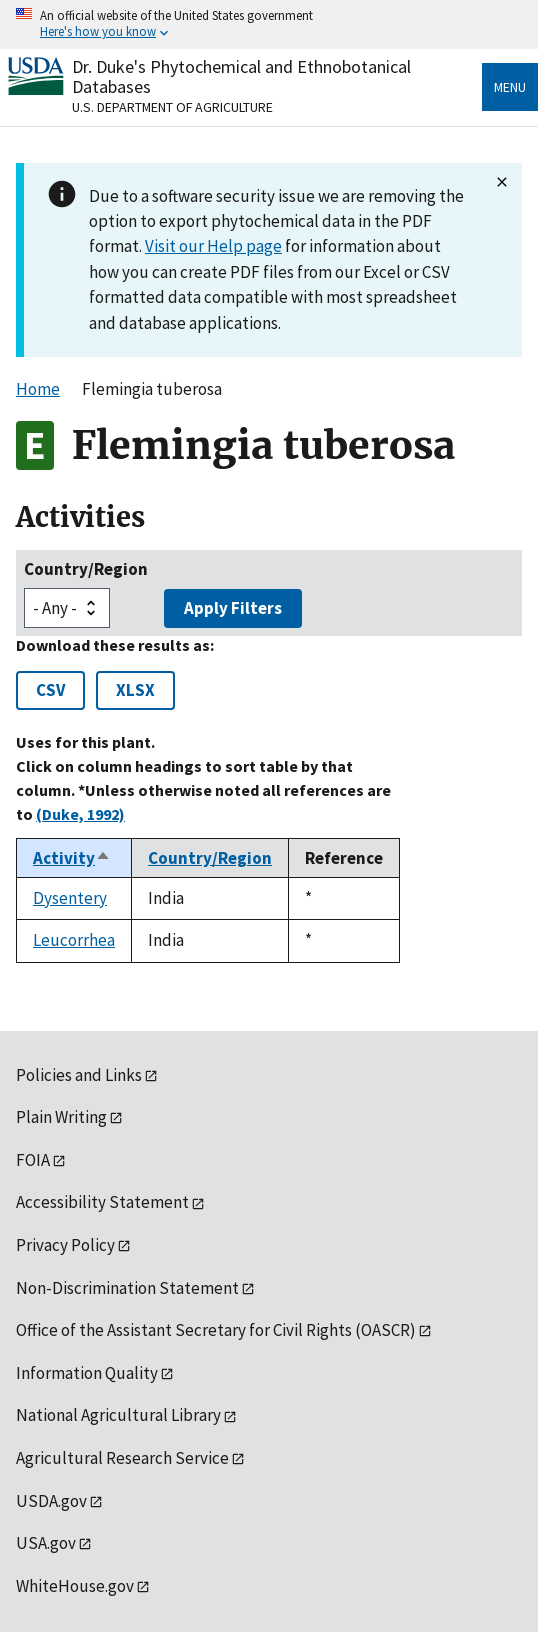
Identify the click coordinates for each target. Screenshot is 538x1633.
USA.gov (46, 1543)
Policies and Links (79, 1075)
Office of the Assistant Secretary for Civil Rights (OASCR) (216, 1330)
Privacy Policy (65, 1245)
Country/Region (86, 569)
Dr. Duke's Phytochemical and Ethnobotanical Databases (241, 76)
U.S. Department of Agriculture (172, 107)
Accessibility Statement (102, 1202)
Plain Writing (61, 1117)
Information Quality (87, 1373)
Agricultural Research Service (122, 1458)
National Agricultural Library (118, 1415)
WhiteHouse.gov (75, 1586)
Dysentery (70, 898)
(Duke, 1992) (80, 814)
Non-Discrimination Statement (127, 1288)
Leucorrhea (74, 940)
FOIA (33, 1160)
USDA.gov (51, 1501)
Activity (72, 858)
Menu (510, 87)
